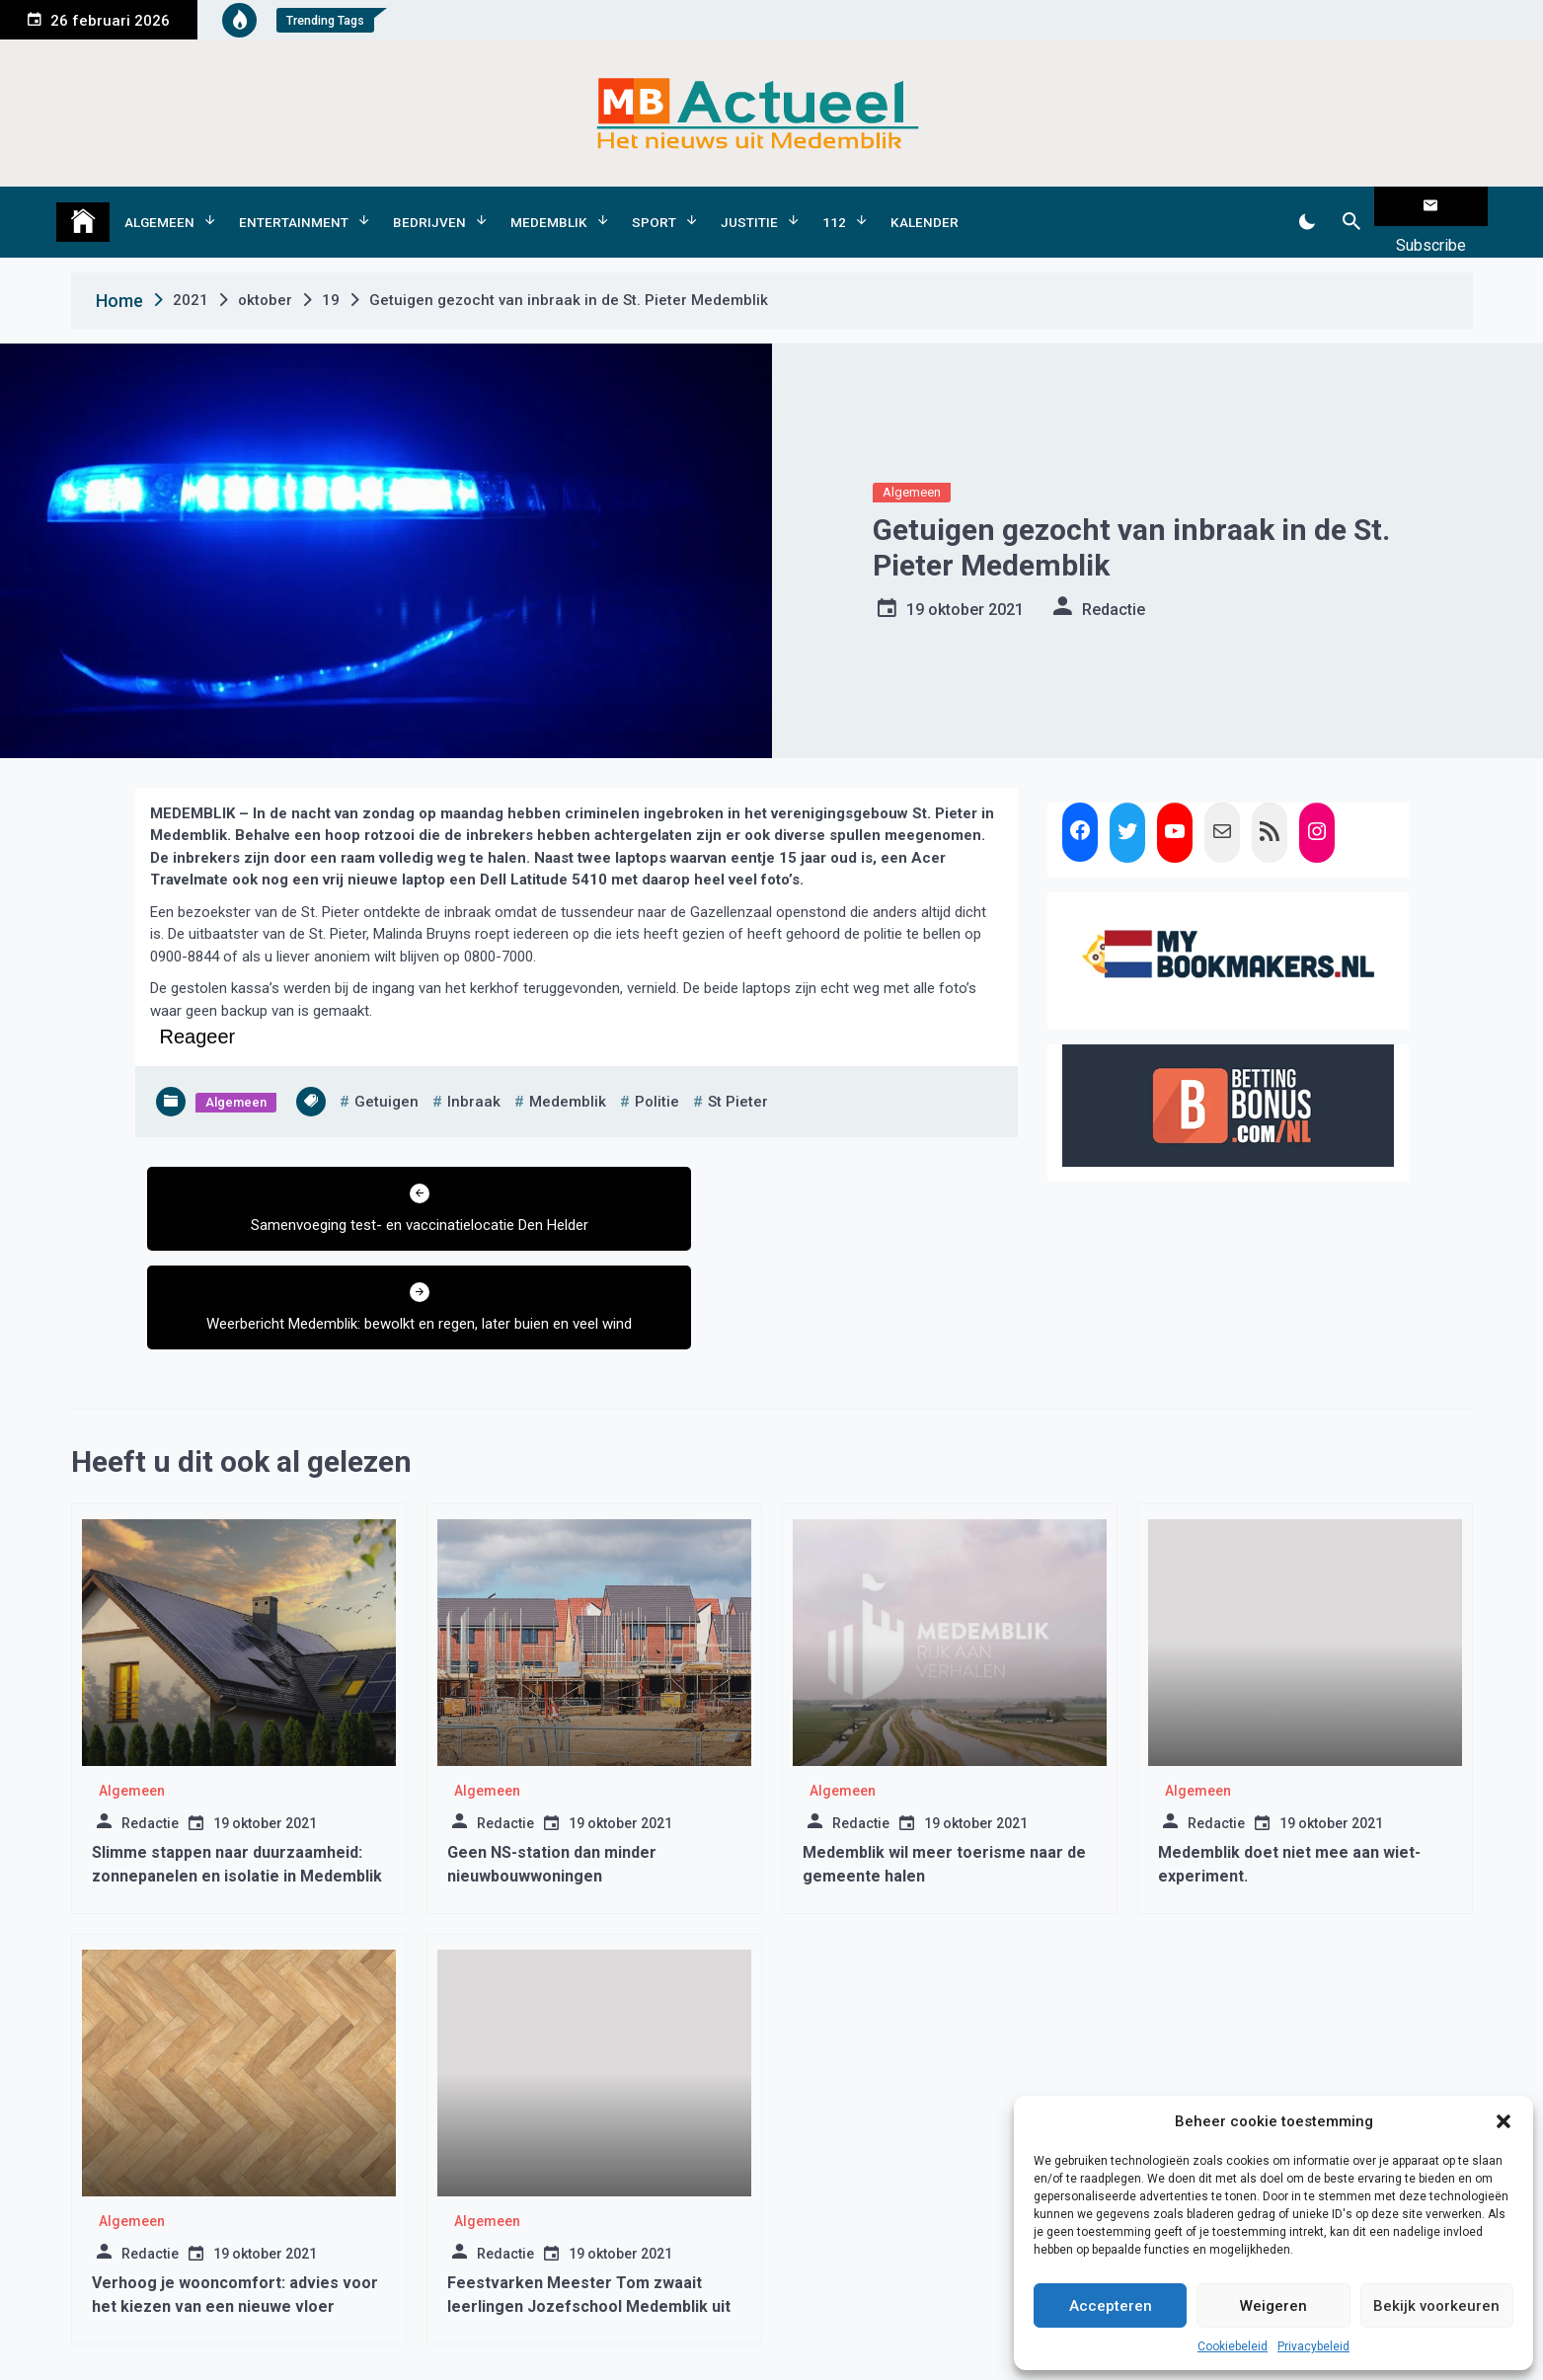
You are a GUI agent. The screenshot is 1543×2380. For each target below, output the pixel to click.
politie (657, 1071)
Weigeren (1273, 2306)
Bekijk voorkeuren (1436, 2306)
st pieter (738, 1071)
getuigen (386, 1071)
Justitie (749, 206)
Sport (654, 206)
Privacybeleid (1313, 2346)
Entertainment (293, 206)
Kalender (924, 206)
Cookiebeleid (1232, 2346)
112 (834, 206)
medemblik (567, 1071)
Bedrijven (429, 206)
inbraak (474, 1071)
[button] (1503, 2121)
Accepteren (1110, 2306)
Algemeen (159, 206)
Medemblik (548, 206)
